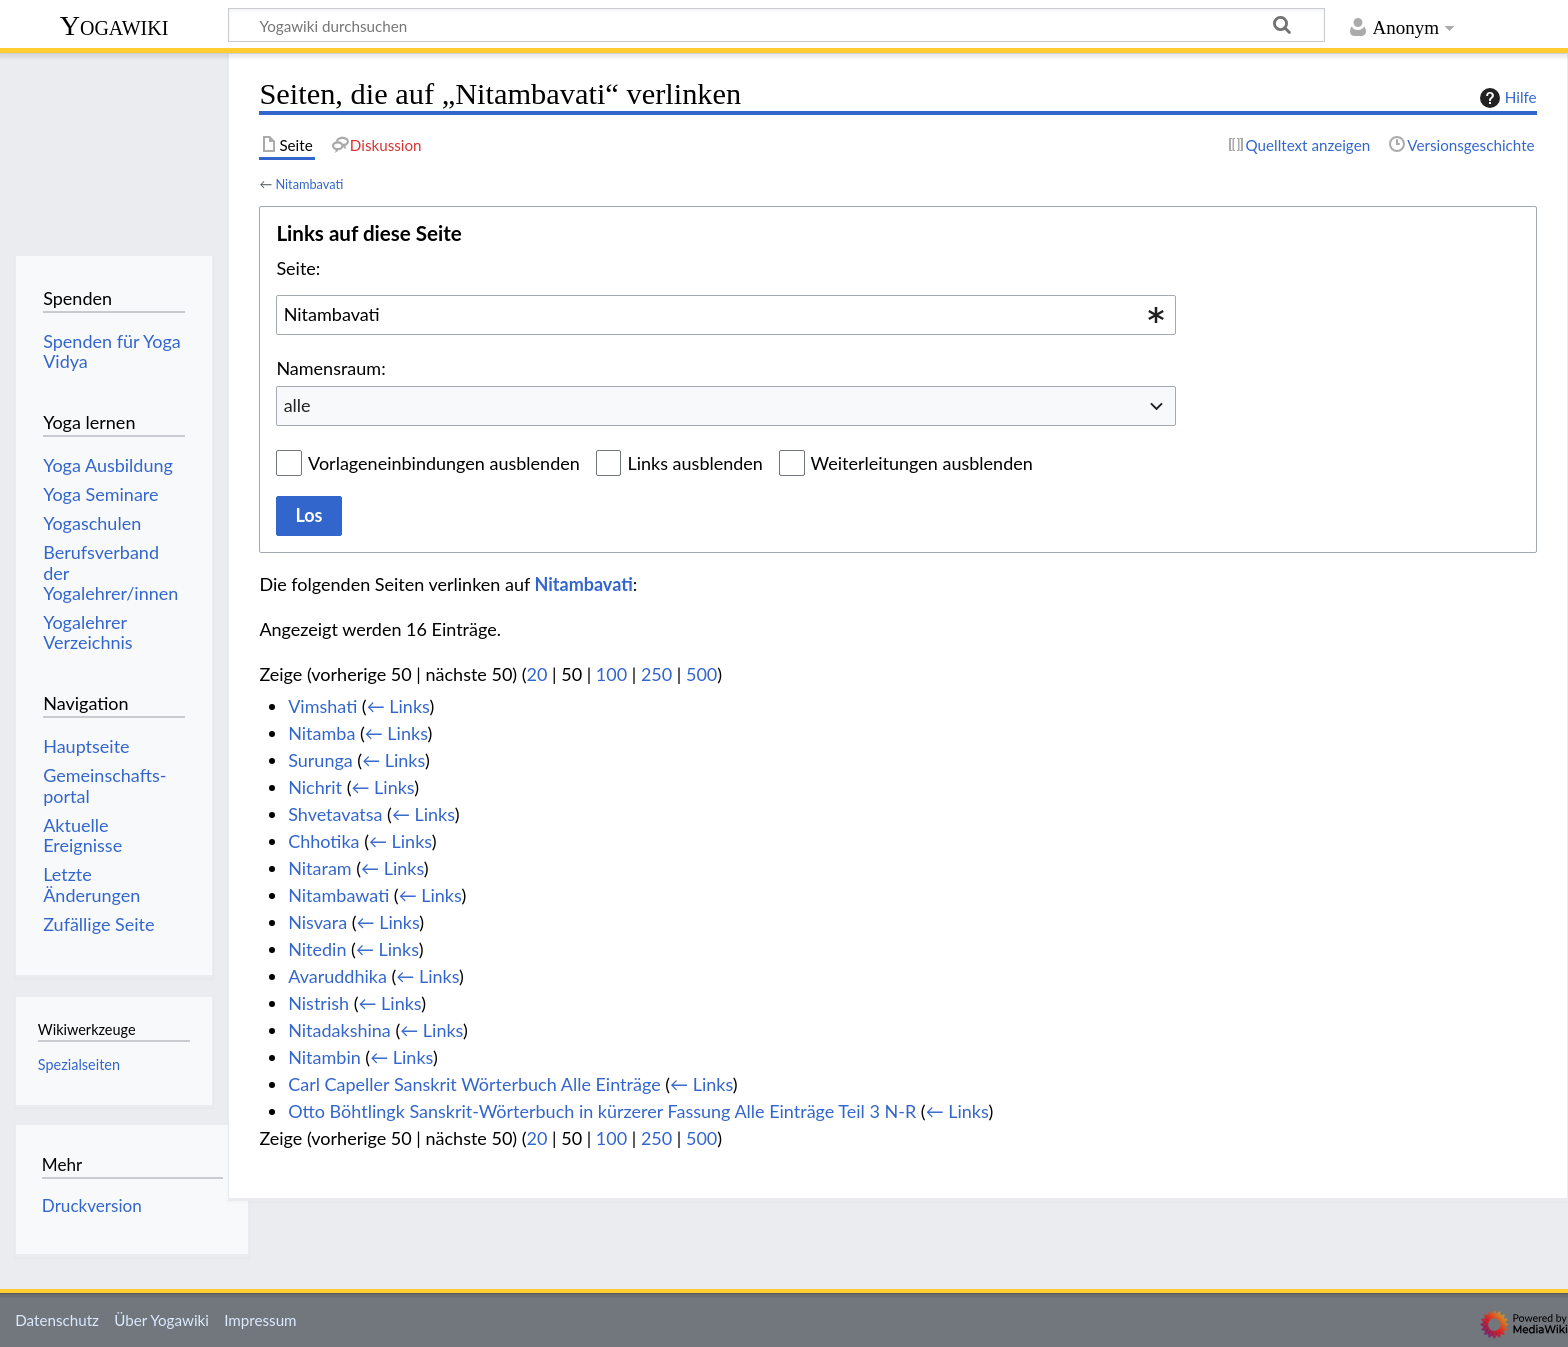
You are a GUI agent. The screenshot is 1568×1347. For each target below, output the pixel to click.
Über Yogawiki (161, 1320)
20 (537, 674)
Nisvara (317, 922)
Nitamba (321, 733)
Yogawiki (114, 25)
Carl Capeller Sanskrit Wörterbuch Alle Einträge (474, 1084)
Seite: (298, 268)
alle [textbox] (297, 405)
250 (656, 674)
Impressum (260, 1320)
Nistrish (318, 1003)
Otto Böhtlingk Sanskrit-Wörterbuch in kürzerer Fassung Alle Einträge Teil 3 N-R (602, 1111)
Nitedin (317, 949)
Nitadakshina (339, 1030)
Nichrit (315, 787)
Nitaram (320, 868)
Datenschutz (57, 1320)
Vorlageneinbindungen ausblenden (444, 463)
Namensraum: (330, 368)
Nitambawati (338, 895)
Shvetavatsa (335, 814)
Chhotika (323, 841)
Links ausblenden (694, 463)
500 (701, 674)
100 (611, 674)
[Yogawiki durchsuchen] (776, 25)
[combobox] (726, 315)
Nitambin (324, 1057)
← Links (398, 706)
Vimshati (322, 706)
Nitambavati (309, 184)
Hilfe (1506, 98)
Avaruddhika (337, 976)
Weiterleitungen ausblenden (922, 463)
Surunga (320, 760)
